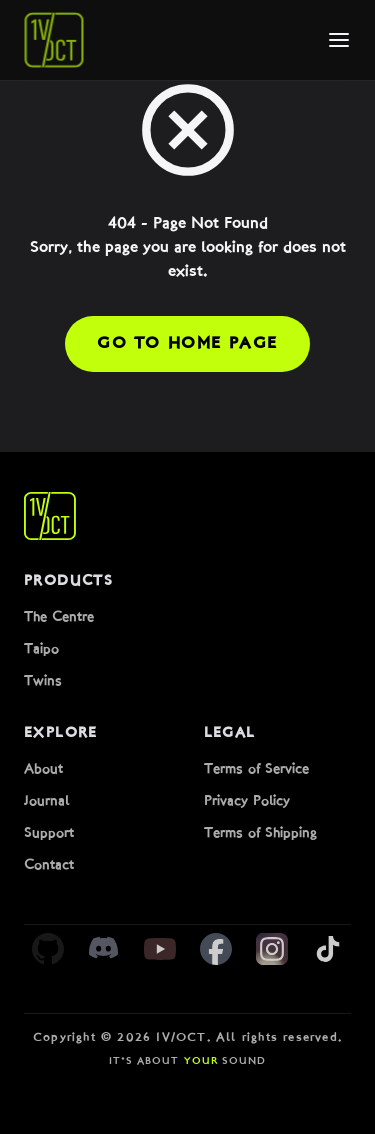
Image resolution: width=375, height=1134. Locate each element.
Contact (49, 865)
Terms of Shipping (260, 833)
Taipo (41, 649)
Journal (46, 801)
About (43, 769)
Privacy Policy (247, 801)
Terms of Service (256, 769)
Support (49, 833)
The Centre (59, 617)
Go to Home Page (187, 344)
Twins (43, 681)
